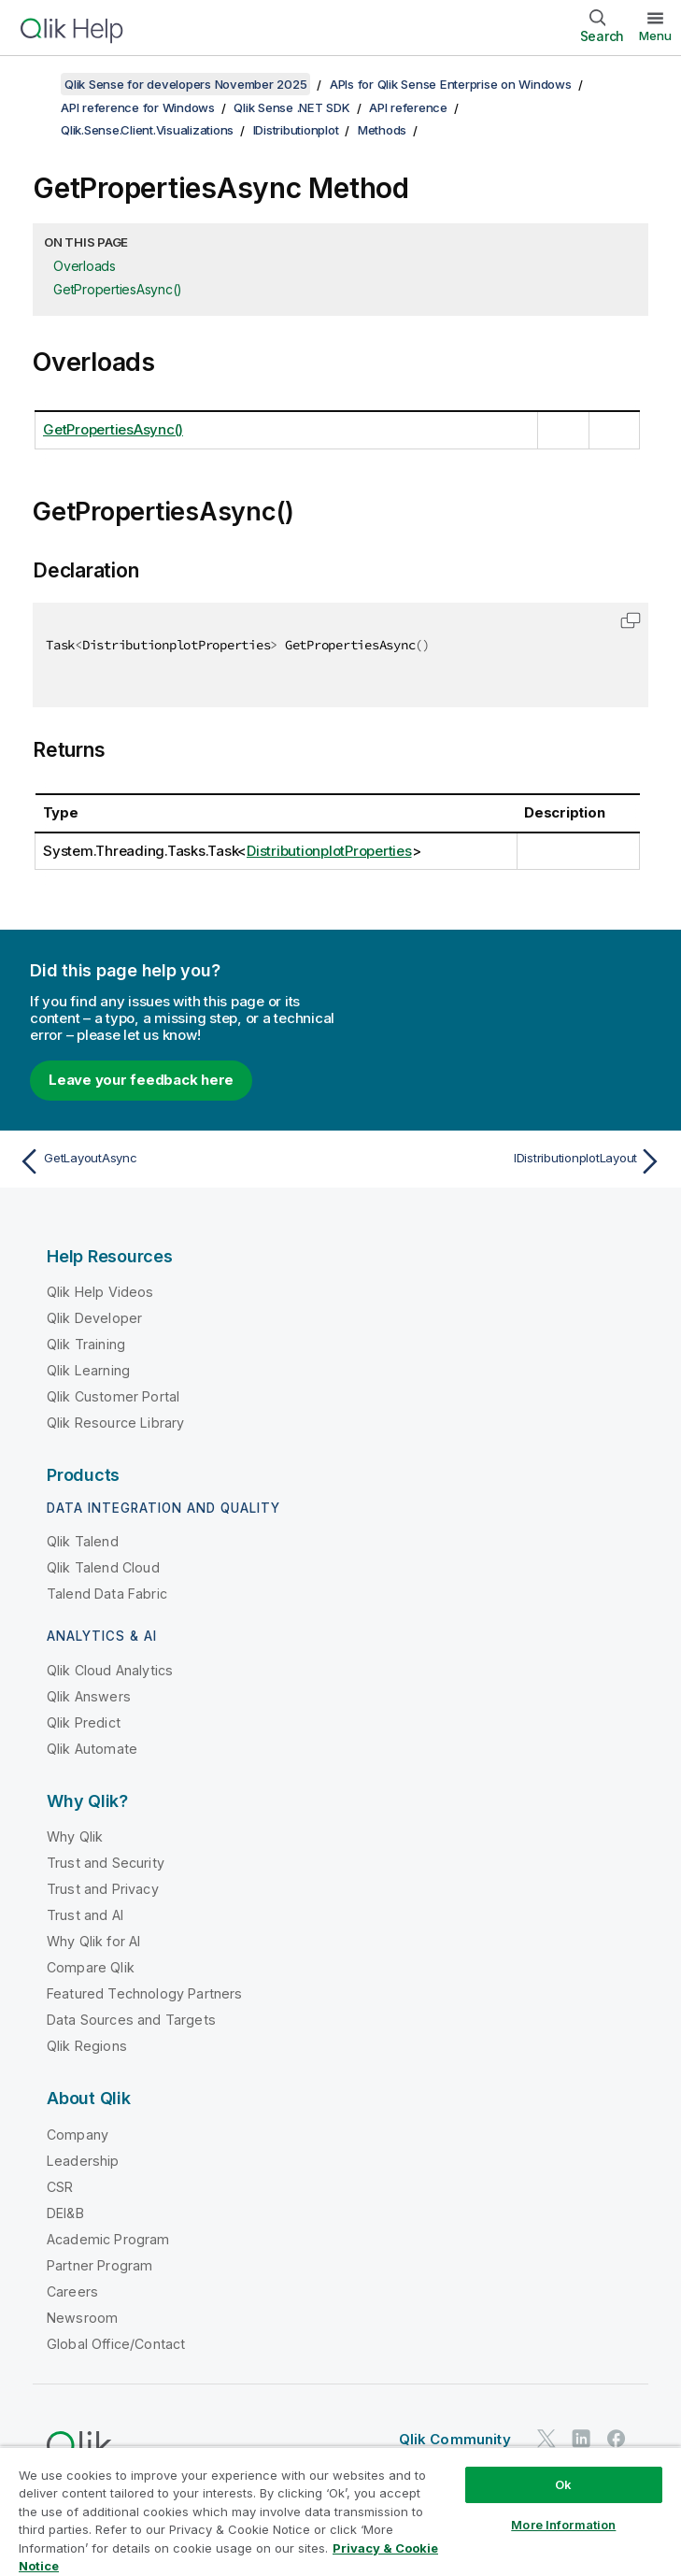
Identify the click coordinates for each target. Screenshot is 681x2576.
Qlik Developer (94, 1318)
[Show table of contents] (37, 84)
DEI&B (65, 2213)
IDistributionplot (296, 129)
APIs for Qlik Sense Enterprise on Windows (451, 84)
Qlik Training (86, 1344)
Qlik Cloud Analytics (110, 1670)
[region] (340, 2511)
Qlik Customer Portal (113, 1396)
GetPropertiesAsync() (117, 289)
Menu (655, 35)
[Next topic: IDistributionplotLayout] (508, 1161)
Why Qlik (75, 1836)
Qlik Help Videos (100, 1292)
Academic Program (108, 2239)
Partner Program (99, 2265)
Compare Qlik (91, 1967)
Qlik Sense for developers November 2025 (185, 84)
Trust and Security (105, 1863)
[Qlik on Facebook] (617, 2438)
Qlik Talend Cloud (103, 1567)
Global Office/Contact (116, 2344)
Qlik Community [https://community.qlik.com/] (455, 2439)
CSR (60, 2187)
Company (77, 2134)
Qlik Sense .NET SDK (291, 107)
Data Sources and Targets (131, 2020)
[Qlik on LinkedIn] (581, 2438)
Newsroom (82, 2318)
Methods (382, 129)
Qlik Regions (87, 2046)
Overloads (84, 266)
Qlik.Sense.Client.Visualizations (147, 129)
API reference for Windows (138, 107)
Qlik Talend (83, 1541)
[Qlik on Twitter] (546, 2438)
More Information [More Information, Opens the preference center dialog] (563, 2524)
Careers (72, 2291)
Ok (563, 2484)
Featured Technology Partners (144, 1993)
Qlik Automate (92, 1749)
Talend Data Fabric (107, 1593)
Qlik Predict (84, 1722)
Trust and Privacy (103, 1889)
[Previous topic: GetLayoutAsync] (174, 1161)
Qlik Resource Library (115, 1422)
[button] (631, 620)
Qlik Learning (88, 1370)
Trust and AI (85, 1915)
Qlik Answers (89, 1696)
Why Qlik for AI (93, 1941)
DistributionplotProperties (329, 851)
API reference (408, 107)
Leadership (83, 2161)
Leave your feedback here (141, 1080)
